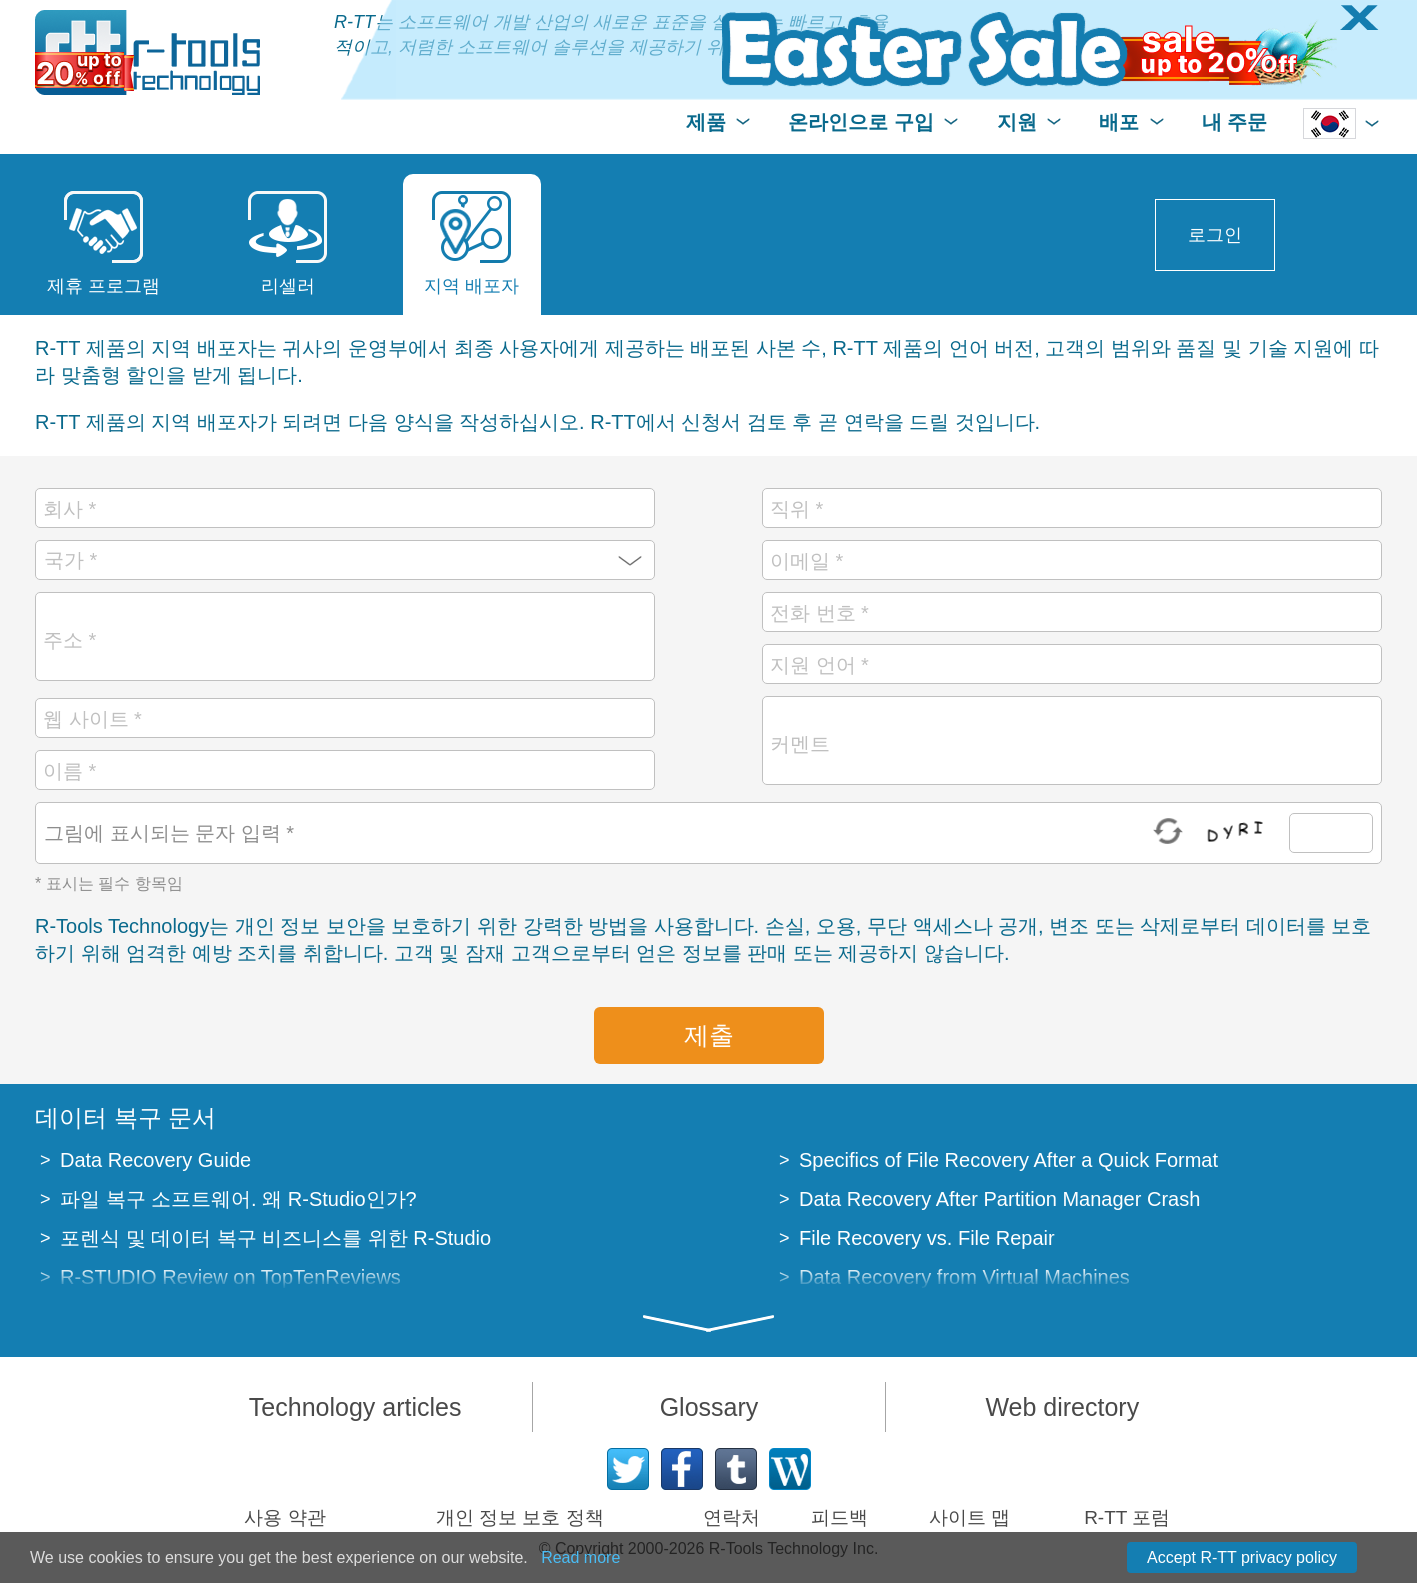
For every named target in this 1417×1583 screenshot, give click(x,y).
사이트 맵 (969, 1517)
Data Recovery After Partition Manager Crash (999, 1199)
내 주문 (1235, 122)
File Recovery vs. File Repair (927, 1238)
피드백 (839, 1517)
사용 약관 (284, 1517)
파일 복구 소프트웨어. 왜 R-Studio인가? (238, 1199)
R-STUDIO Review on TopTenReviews (230, 1277)
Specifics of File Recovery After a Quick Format (1008, 1160)
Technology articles (355, 1407)
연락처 (731, 1517)
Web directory (1062, 1407)
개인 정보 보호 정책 (520, 1517)
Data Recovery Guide (155, 1160)
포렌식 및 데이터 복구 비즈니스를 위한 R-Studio (275, 1238)
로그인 (1215, 235)
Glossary (709, 1407)
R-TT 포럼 (1127, 1517)
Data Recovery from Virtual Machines (964, 1277)
